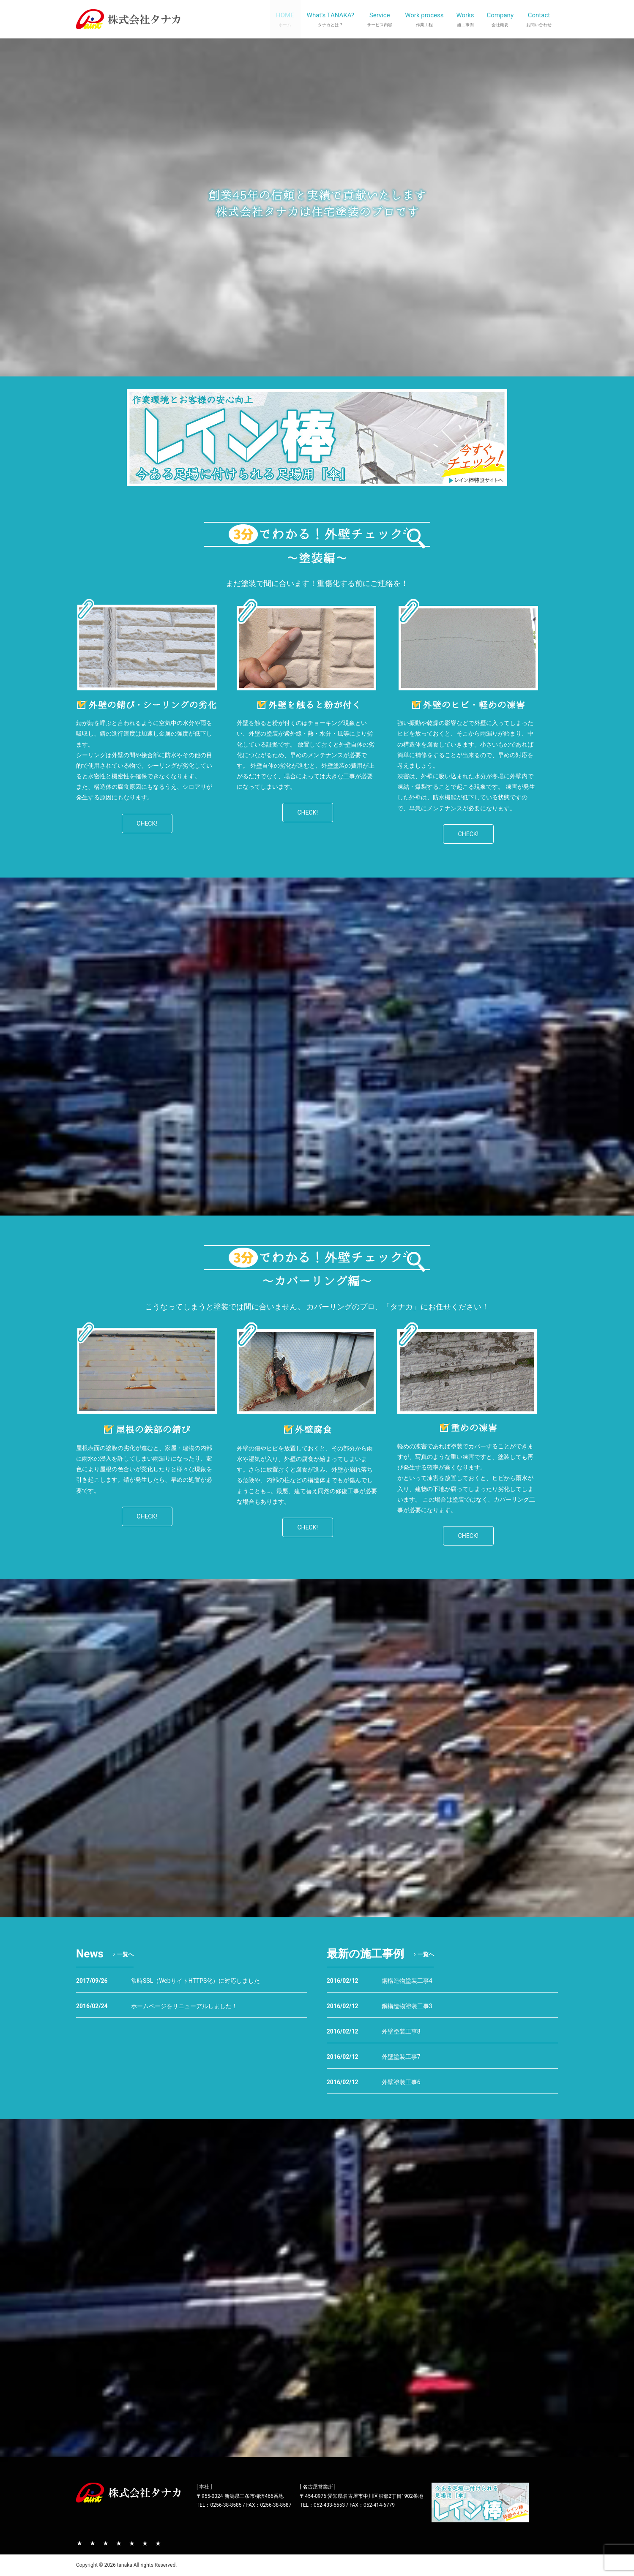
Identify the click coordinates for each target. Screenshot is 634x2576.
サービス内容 (105, 2542)
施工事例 (131, 2542)
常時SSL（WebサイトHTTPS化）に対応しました (195, 1980)
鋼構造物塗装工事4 (407, 1980)
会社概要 (145, 2542)
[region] (147, 644)
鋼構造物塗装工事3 (407, 2006)
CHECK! (147, 823)
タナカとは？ (92, 2542)
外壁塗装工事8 (401, 2031)
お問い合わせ (158, 2542)
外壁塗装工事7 (401, 2056)
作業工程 (118, 2542)
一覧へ (123, 1954)
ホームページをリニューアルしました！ (184, 2006)
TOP (79, 2542)
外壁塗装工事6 (401, 2082)
